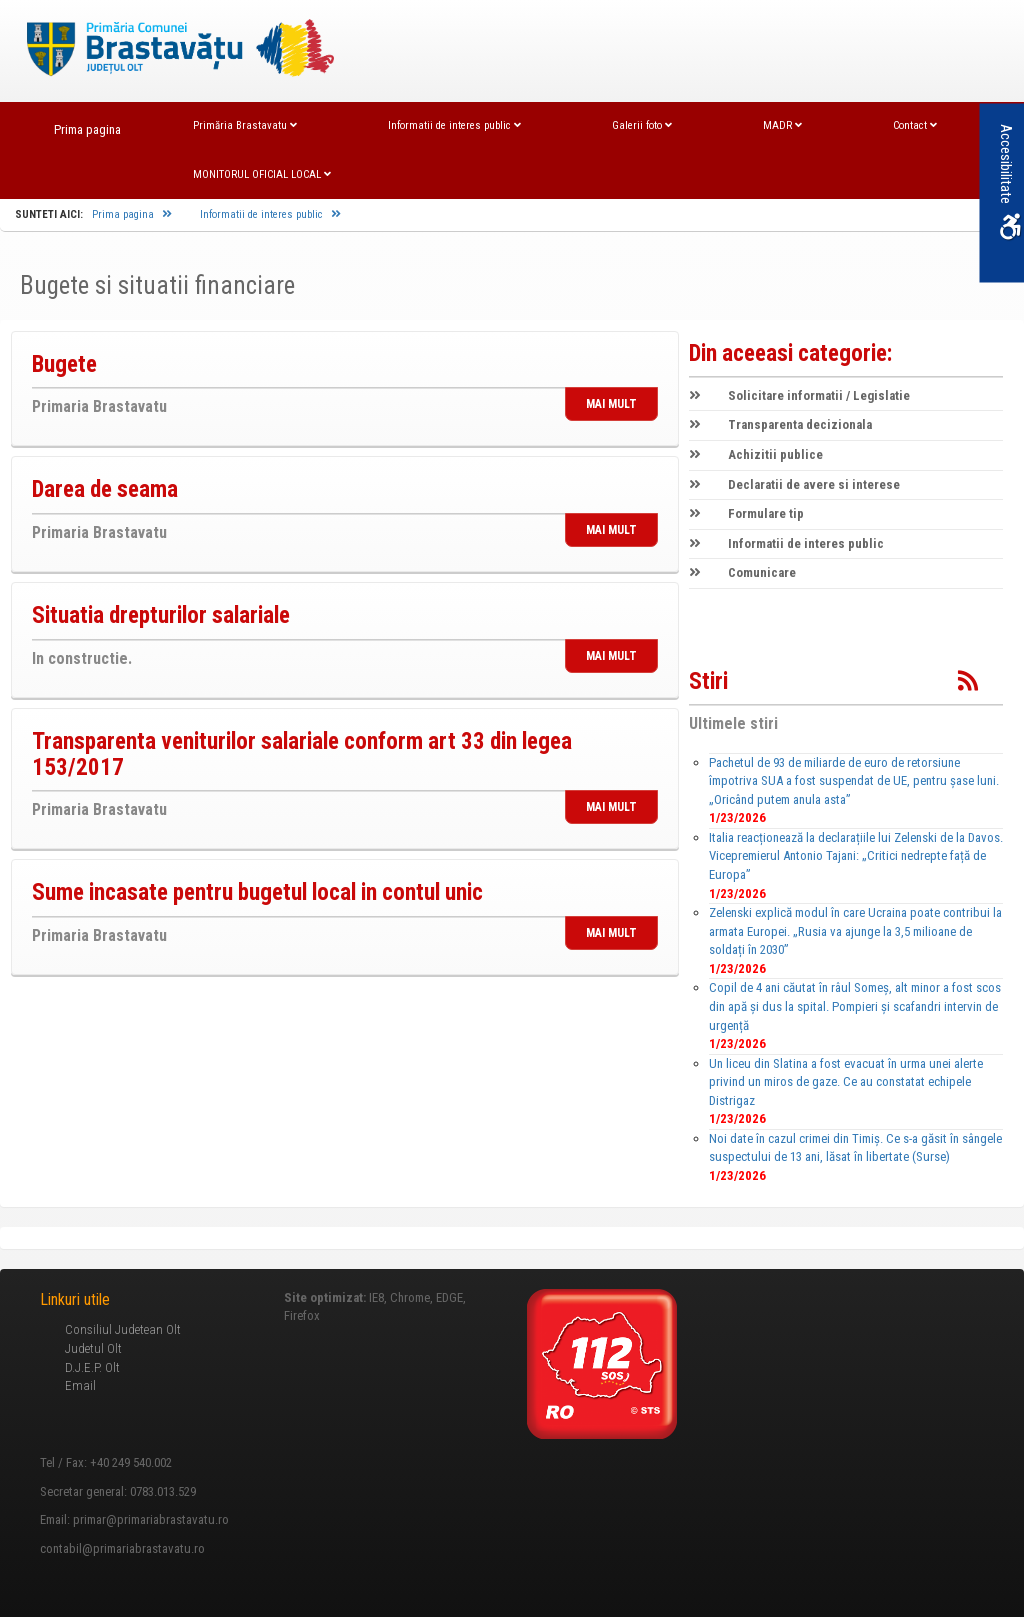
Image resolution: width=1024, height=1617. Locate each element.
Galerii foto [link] (642, 125)
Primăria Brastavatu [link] (245, 125)
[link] (170, 49)
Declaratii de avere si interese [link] (794, 484)
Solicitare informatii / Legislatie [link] (799, 395)
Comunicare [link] (742, 572)
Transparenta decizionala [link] (780, 424)
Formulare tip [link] (746, 513)
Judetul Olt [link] (93, 1348)
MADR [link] (782, 125)
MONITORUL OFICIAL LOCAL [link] (262, 174)
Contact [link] (915, 125)
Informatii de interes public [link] (454, 125)
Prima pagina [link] (87, 129)
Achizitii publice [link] (756, 454)
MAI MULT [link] (611, 404)
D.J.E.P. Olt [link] (92, 1367)
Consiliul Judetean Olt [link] (123, 1329)
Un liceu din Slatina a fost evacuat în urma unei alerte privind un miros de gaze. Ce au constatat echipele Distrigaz (846, 1082)
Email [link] (80, 1385)
